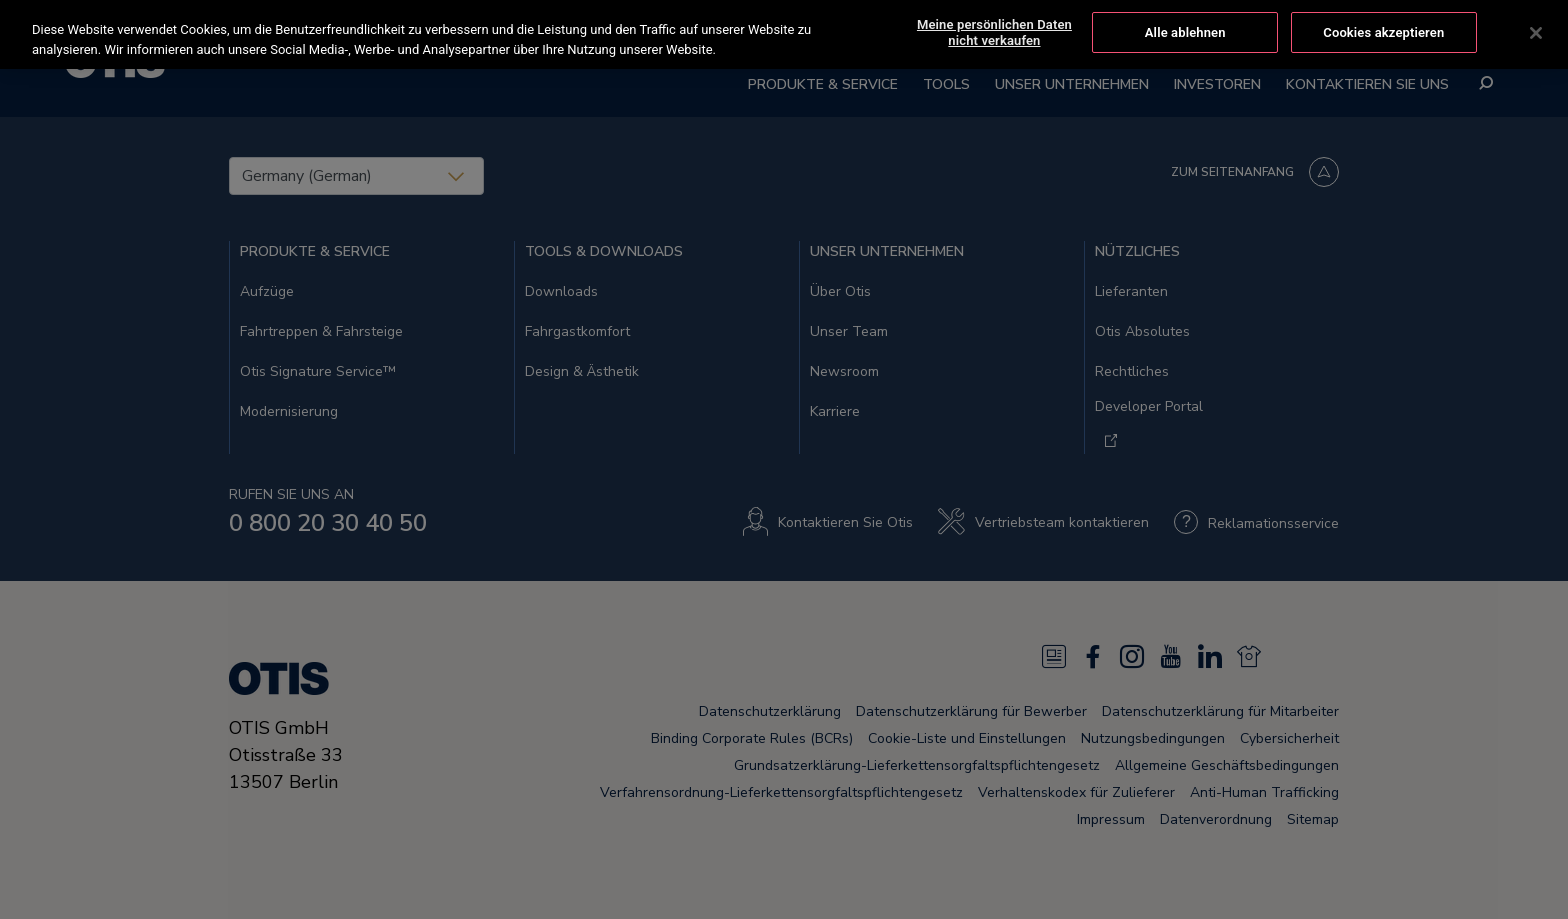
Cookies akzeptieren (1383, 32)
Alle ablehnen (1185, 32)
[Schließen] (1536, 33)
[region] (784, 34)
